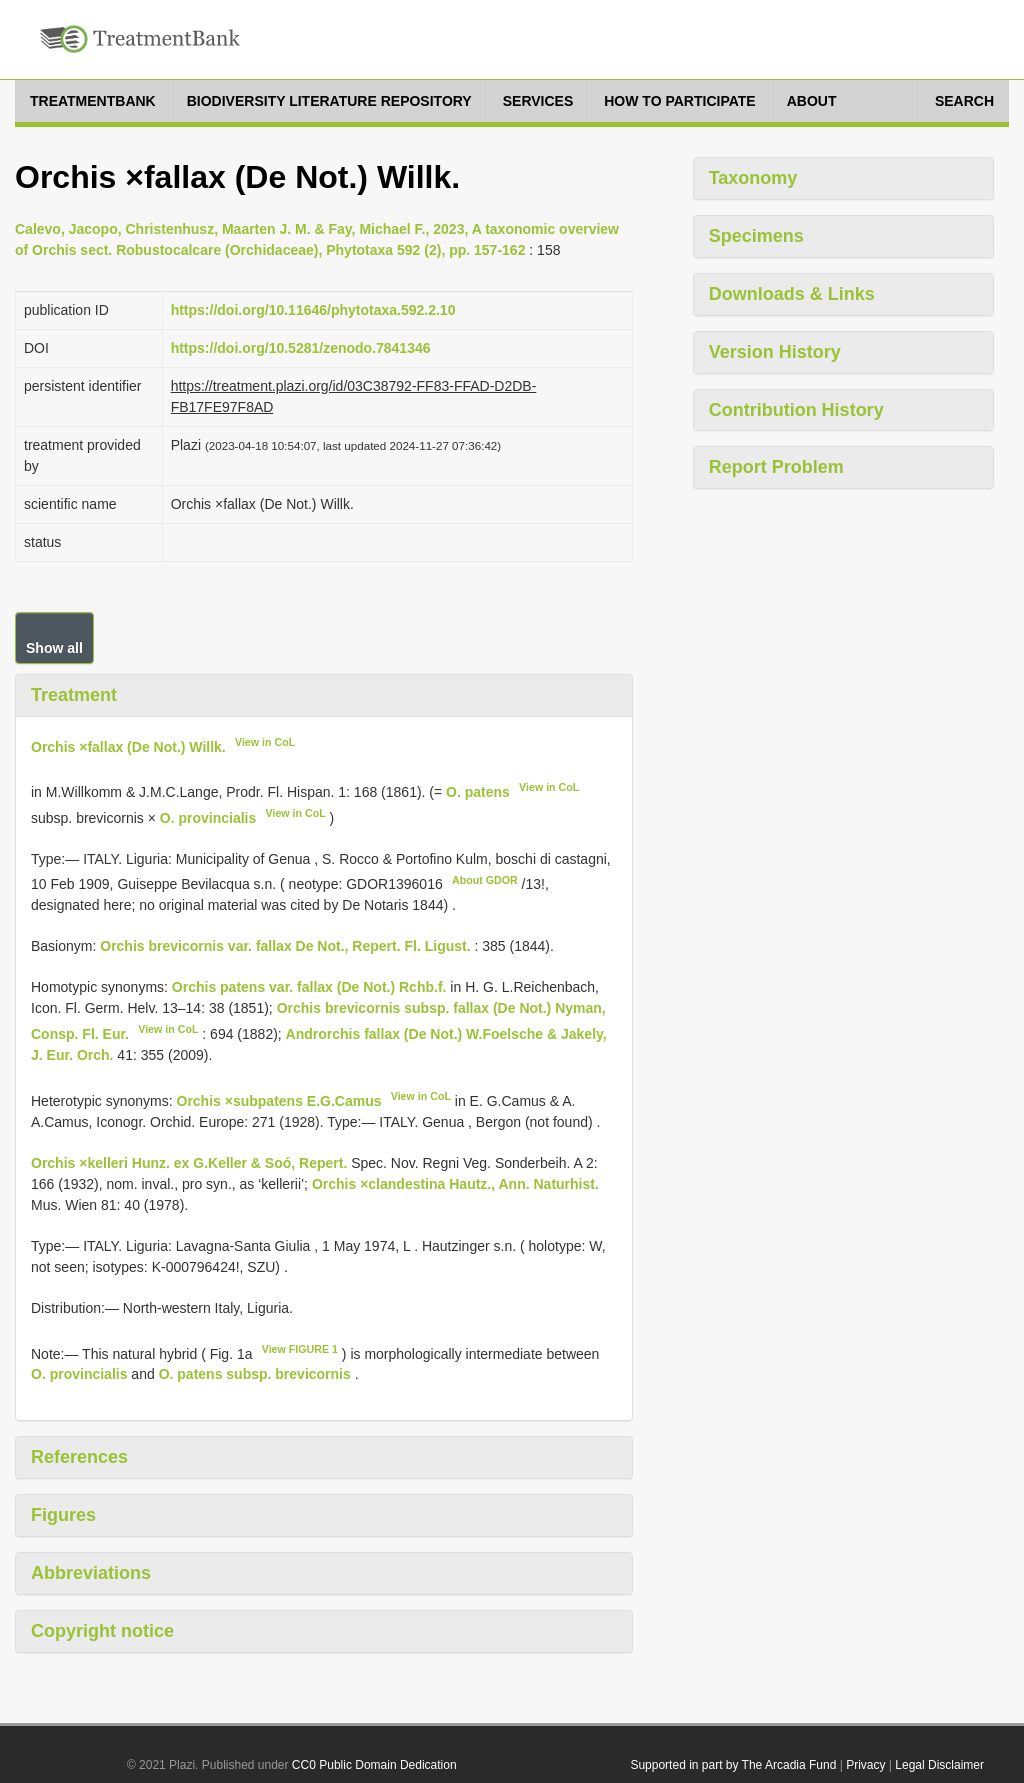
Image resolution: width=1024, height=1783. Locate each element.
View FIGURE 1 (300, 1349)
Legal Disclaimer (939, 1765)
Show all (54, 648)
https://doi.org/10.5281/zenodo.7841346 (301, 348)
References (79, 1457)
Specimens (756, 236)
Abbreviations (91, 1573)
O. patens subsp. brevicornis (255, 1374)
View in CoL (265, 742)
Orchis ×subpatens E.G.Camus (279, 1101)
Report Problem (776, 467)
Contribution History (796, 410)
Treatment (74, 695)
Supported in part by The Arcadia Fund (733, 1765)
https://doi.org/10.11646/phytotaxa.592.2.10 (313, 310)
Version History (775, 352)
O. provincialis (208, 818)
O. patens (478, 792)
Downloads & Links (792, 294)
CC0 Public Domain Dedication (374, 1765)
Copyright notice (102, 1631)
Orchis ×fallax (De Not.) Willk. (128, 746)
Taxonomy (753, 178)
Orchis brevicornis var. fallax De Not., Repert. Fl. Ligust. (285, 946)
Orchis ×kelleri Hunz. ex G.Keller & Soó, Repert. (189, 1163)
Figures (63, 1515)
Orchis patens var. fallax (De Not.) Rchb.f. (309, 987)
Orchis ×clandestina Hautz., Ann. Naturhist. (455, 1184)
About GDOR (485, 880)
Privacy (865, 1765)
